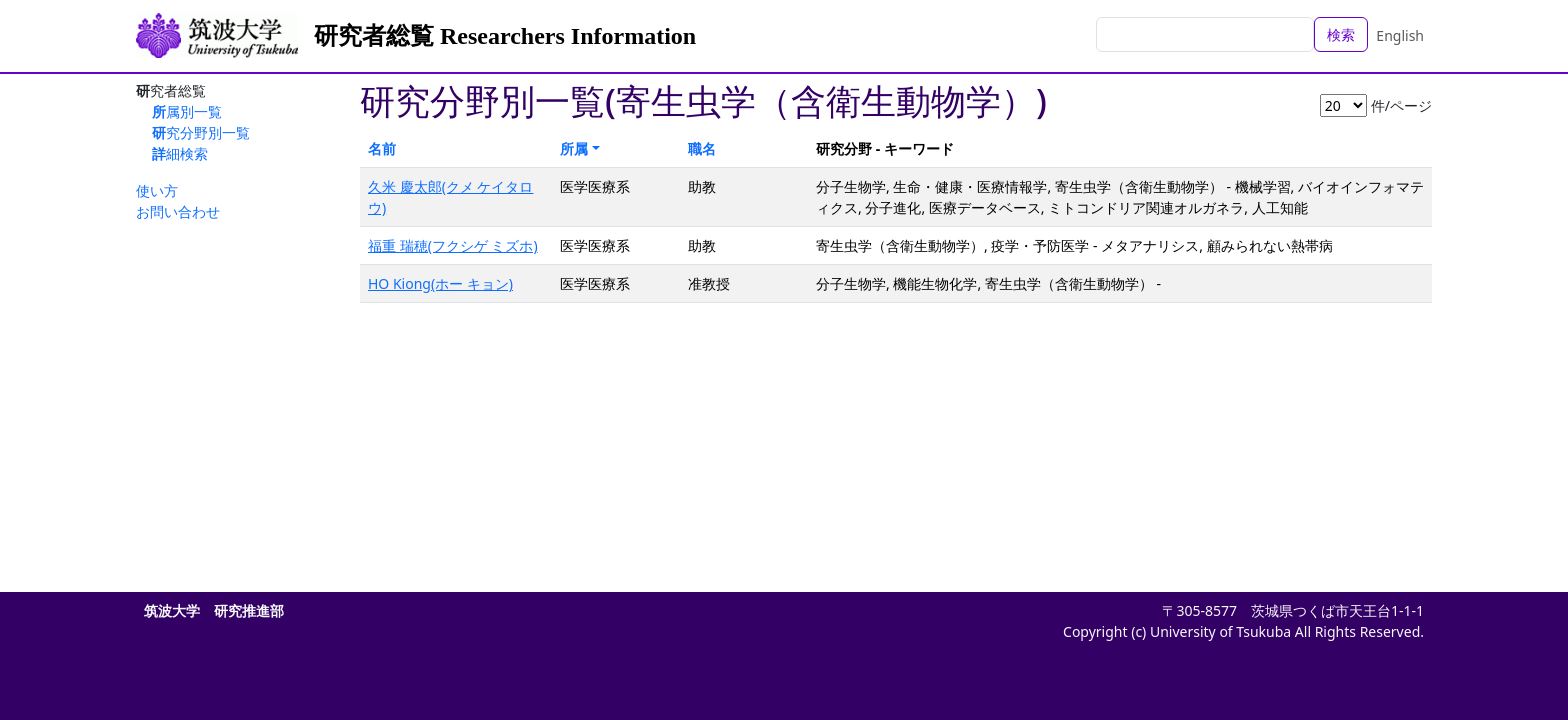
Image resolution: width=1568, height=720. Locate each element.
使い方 (157, 190)
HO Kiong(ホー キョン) (440, 283)
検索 (1341, 34)
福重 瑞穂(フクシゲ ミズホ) (453, 245)
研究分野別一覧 (201, 132)
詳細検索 (180, 153)
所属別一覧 (187, 111)
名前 (382, 148)
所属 (574, 148)
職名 (702, 148)
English (1400, 35)
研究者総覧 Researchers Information (505, 36)
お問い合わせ (178, 211)
